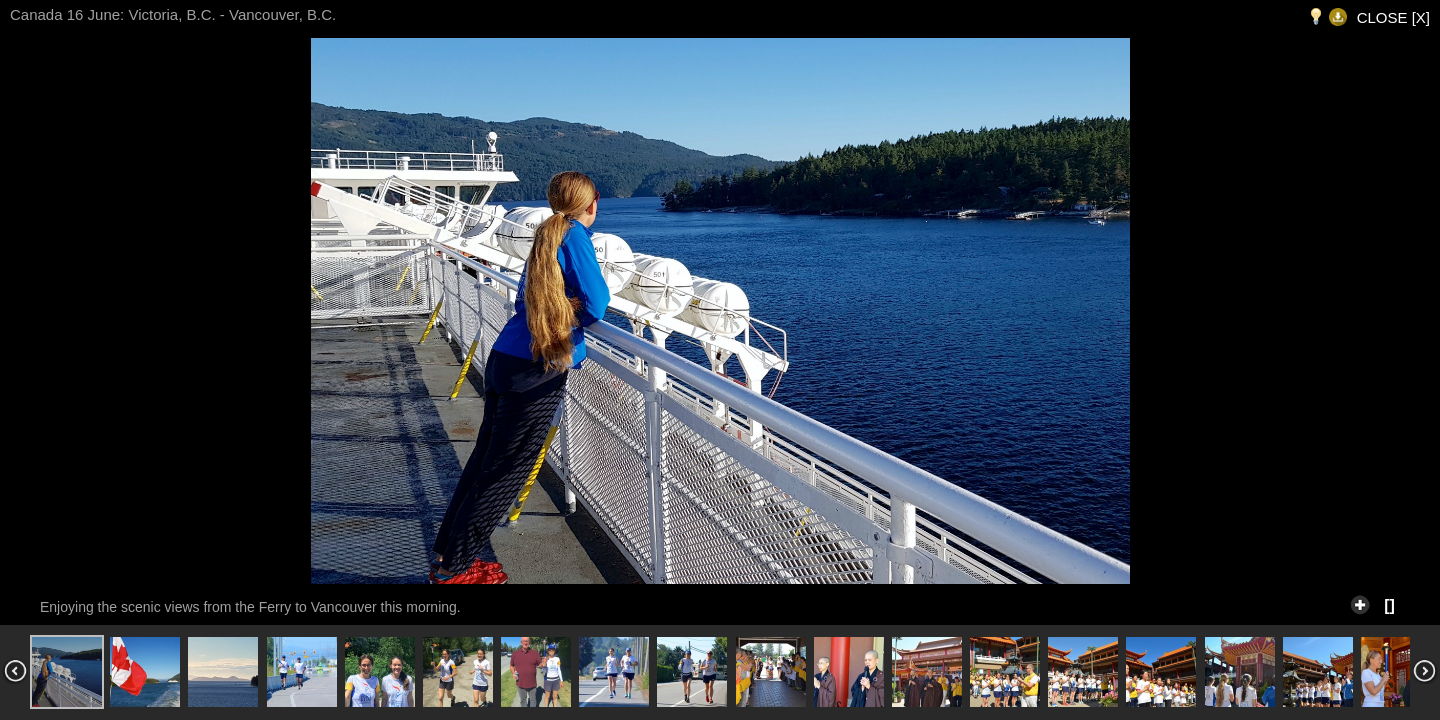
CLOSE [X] (1393, 17)
